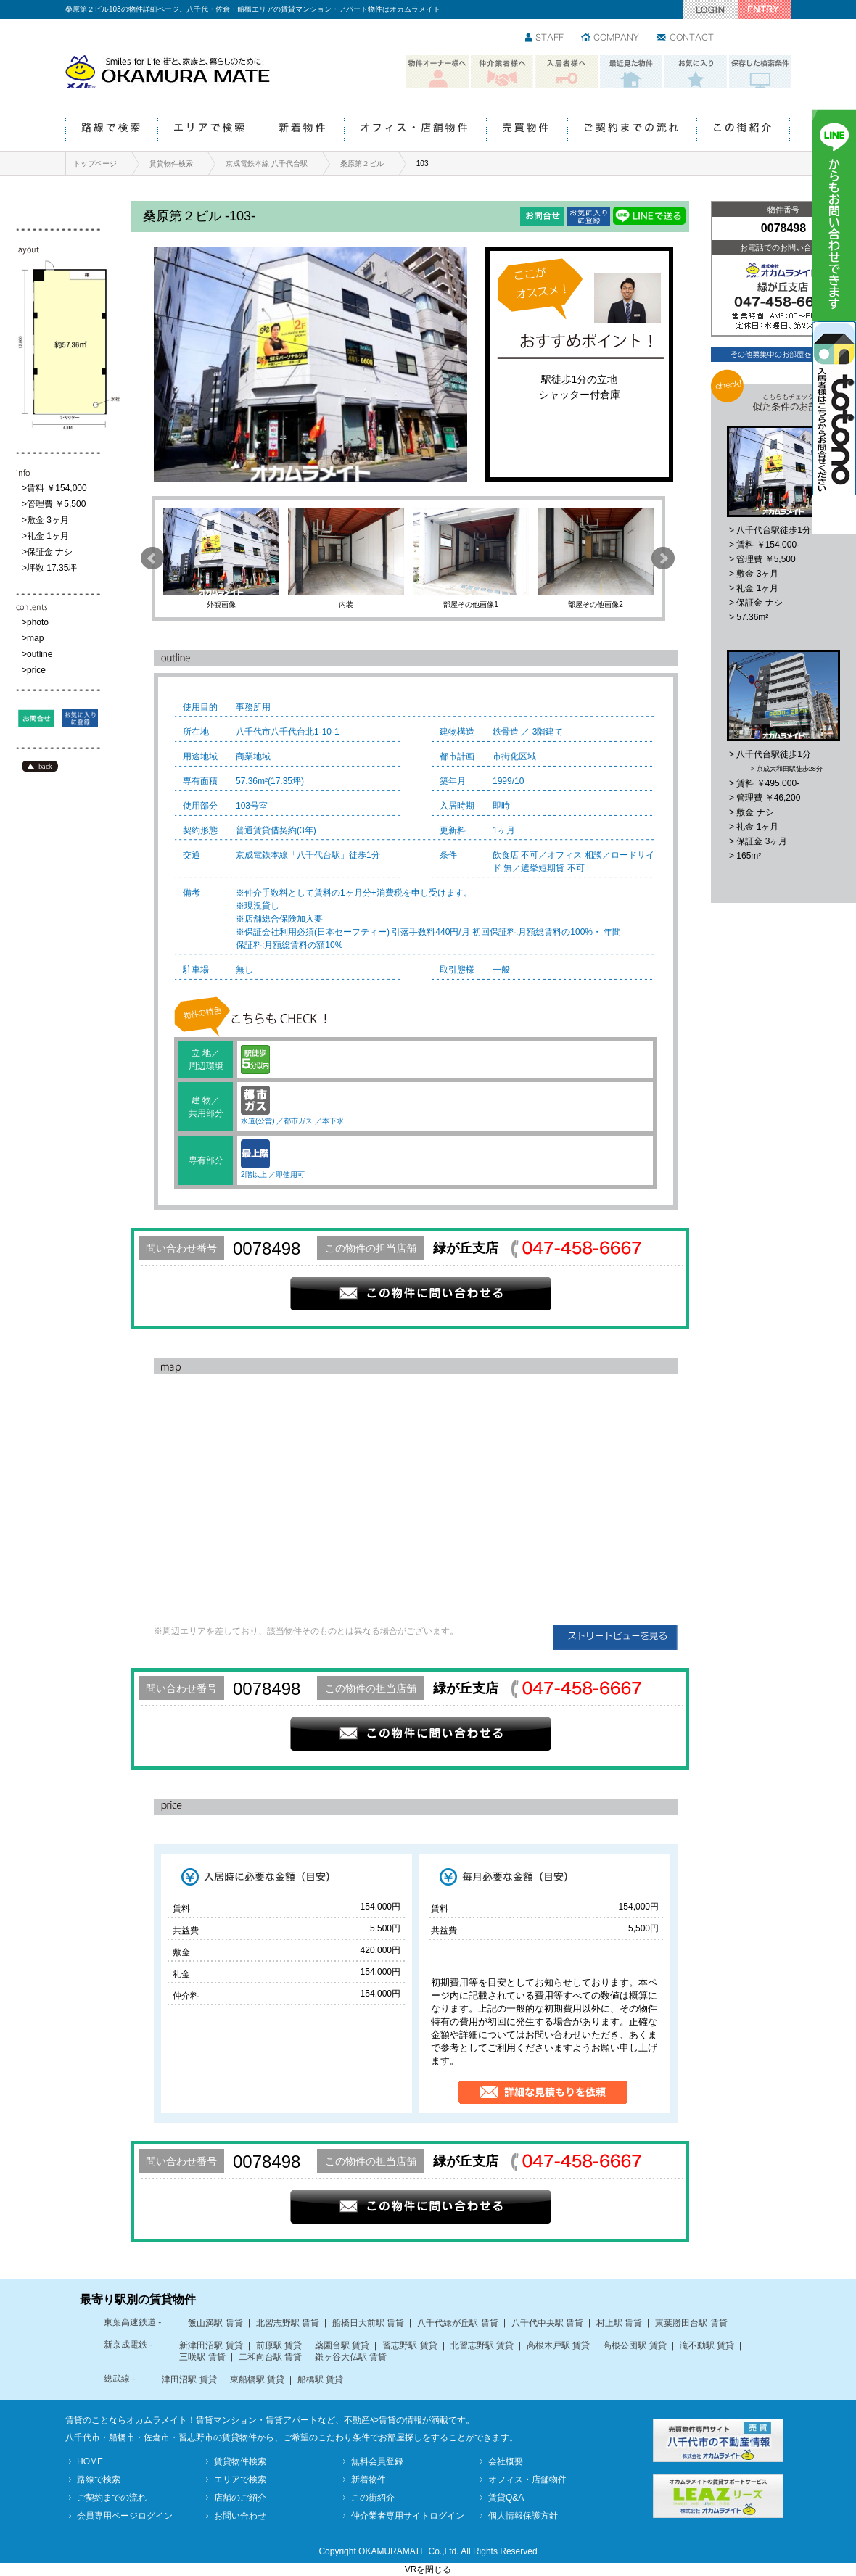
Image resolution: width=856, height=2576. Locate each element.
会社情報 (611, 38)
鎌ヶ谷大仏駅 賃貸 (351, 2357)
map (35, 638)
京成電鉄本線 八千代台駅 (267, 164)
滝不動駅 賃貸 (707, 2345)
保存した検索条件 (760, 71)
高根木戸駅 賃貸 (558, 2345)
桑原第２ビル (362, 164)
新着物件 (303, 130)
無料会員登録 (377, 2461)
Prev (152, 558)
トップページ (95, 164)
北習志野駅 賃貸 (287, 2323)
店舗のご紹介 (240, 2498)
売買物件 (526, 130)
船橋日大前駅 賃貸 (368, 2323)
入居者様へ (566, 71)
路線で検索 (111, 130)
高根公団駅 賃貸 (634, 2345)
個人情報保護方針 (523, 2516)
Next (663, 558)
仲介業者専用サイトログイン (407, 2516)
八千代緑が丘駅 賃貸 (457, 2323)
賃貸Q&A (506, 2498)
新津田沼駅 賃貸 (210, 2345)
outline (39, 654)
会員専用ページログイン (125, 2516)
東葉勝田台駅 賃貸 (691, 2323)
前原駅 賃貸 (279, 2345)
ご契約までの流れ (631, 130)
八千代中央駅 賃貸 (547, 2323)
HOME (90, 2461)
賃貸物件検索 (171, 164)
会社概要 (505, 2461)
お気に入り (695, 71)
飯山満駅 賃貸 (215, 2323)
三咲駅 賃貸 (202, 2357)
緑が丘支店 (465, 1248)
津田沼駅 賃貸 (189, 2379)
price (36, 670)
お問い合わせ (686, 38)
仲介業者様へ (502, 71)
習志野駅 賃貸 (409, 2345)
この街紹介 (743, 130)
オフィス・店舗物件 (415, 130)
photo (38, 622)
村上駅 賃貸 (619, 2323)
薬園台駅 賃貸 (342, 2345)
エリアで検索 (210, 130)
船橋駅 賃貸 (320, 2379)
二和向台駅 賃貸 (270, 2357)
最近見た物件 (631, 71)
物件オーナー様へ (437, 71)
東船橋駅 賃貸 (257, 2379)
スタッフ (545, 38)
